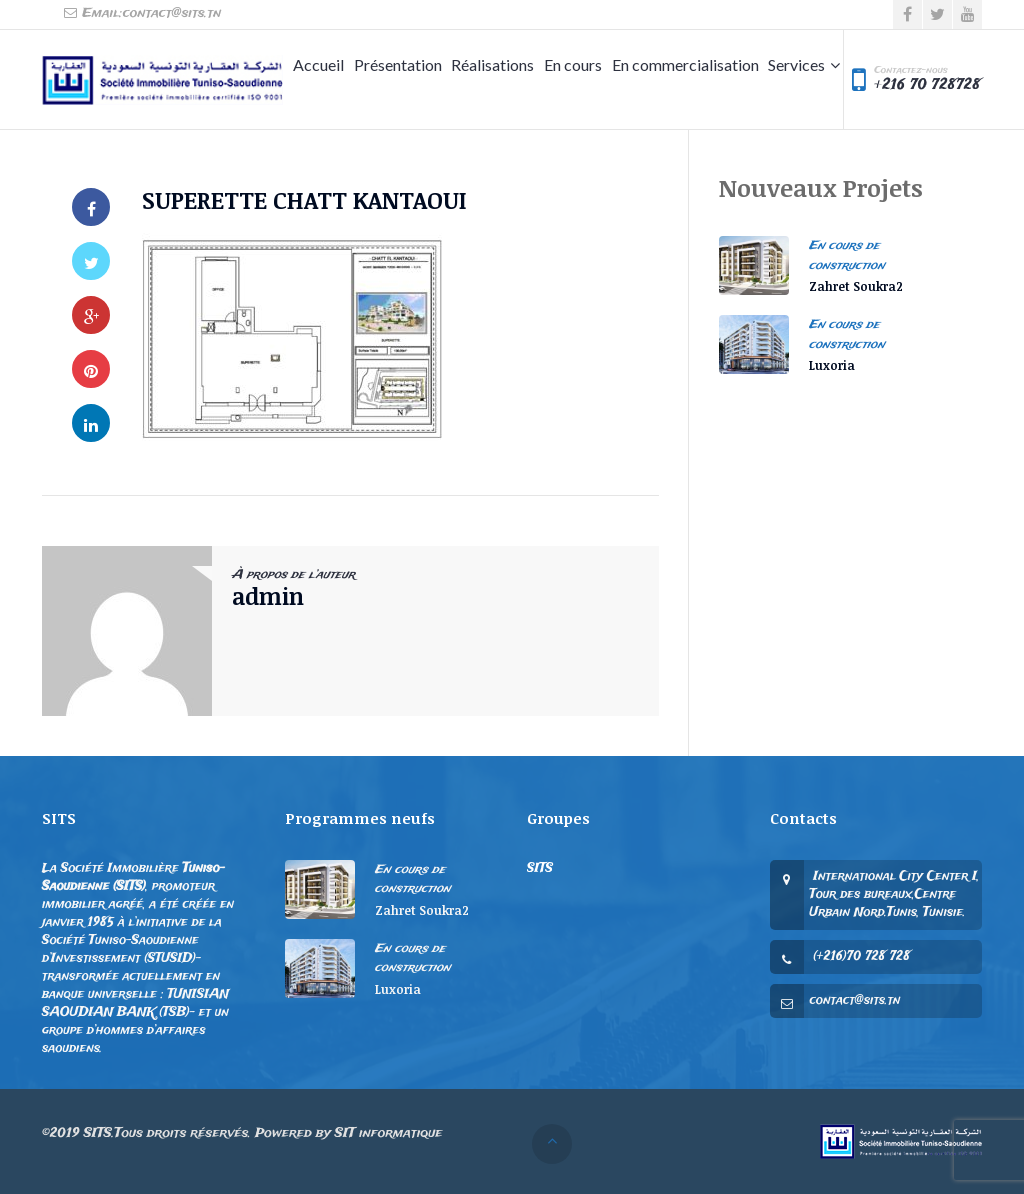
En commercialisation (685, 64)
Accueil (318, 64)
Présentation (398, 64)
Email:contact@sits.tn (141, 13)
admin (268, 596)
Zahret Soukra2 (856, 286)
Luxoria (832, 365)
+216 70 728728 (927, 85)
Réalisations (492, 64)
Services (796, 64)
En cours (573, 64)
